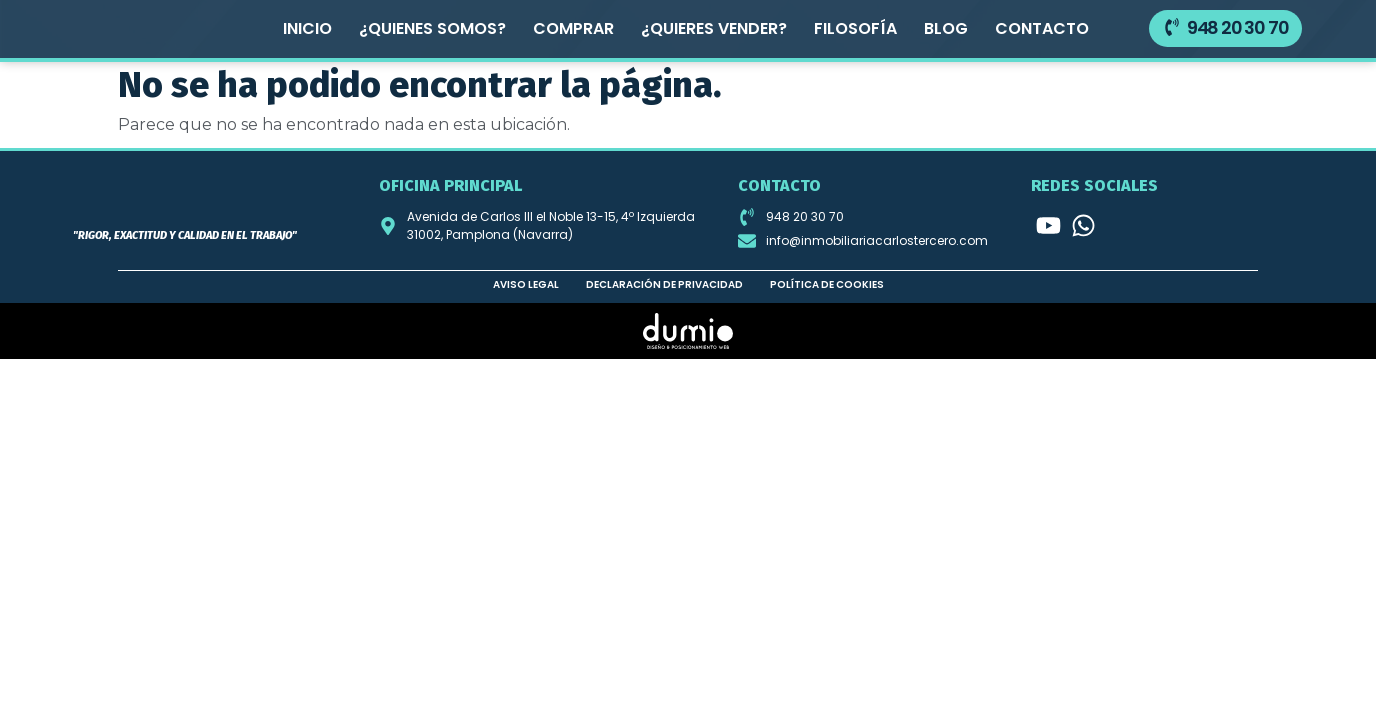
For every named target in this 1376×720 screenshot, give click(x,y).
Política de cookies (827, 283)
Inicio (307, 28)
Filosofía (855, 28)
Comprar (573, 28)
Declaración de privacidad (664, 283)
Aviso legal (526, 283)
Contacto (1042, 28)
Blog (946, 28)
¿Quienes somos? (432, 28)
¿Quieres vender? (714, 28)
